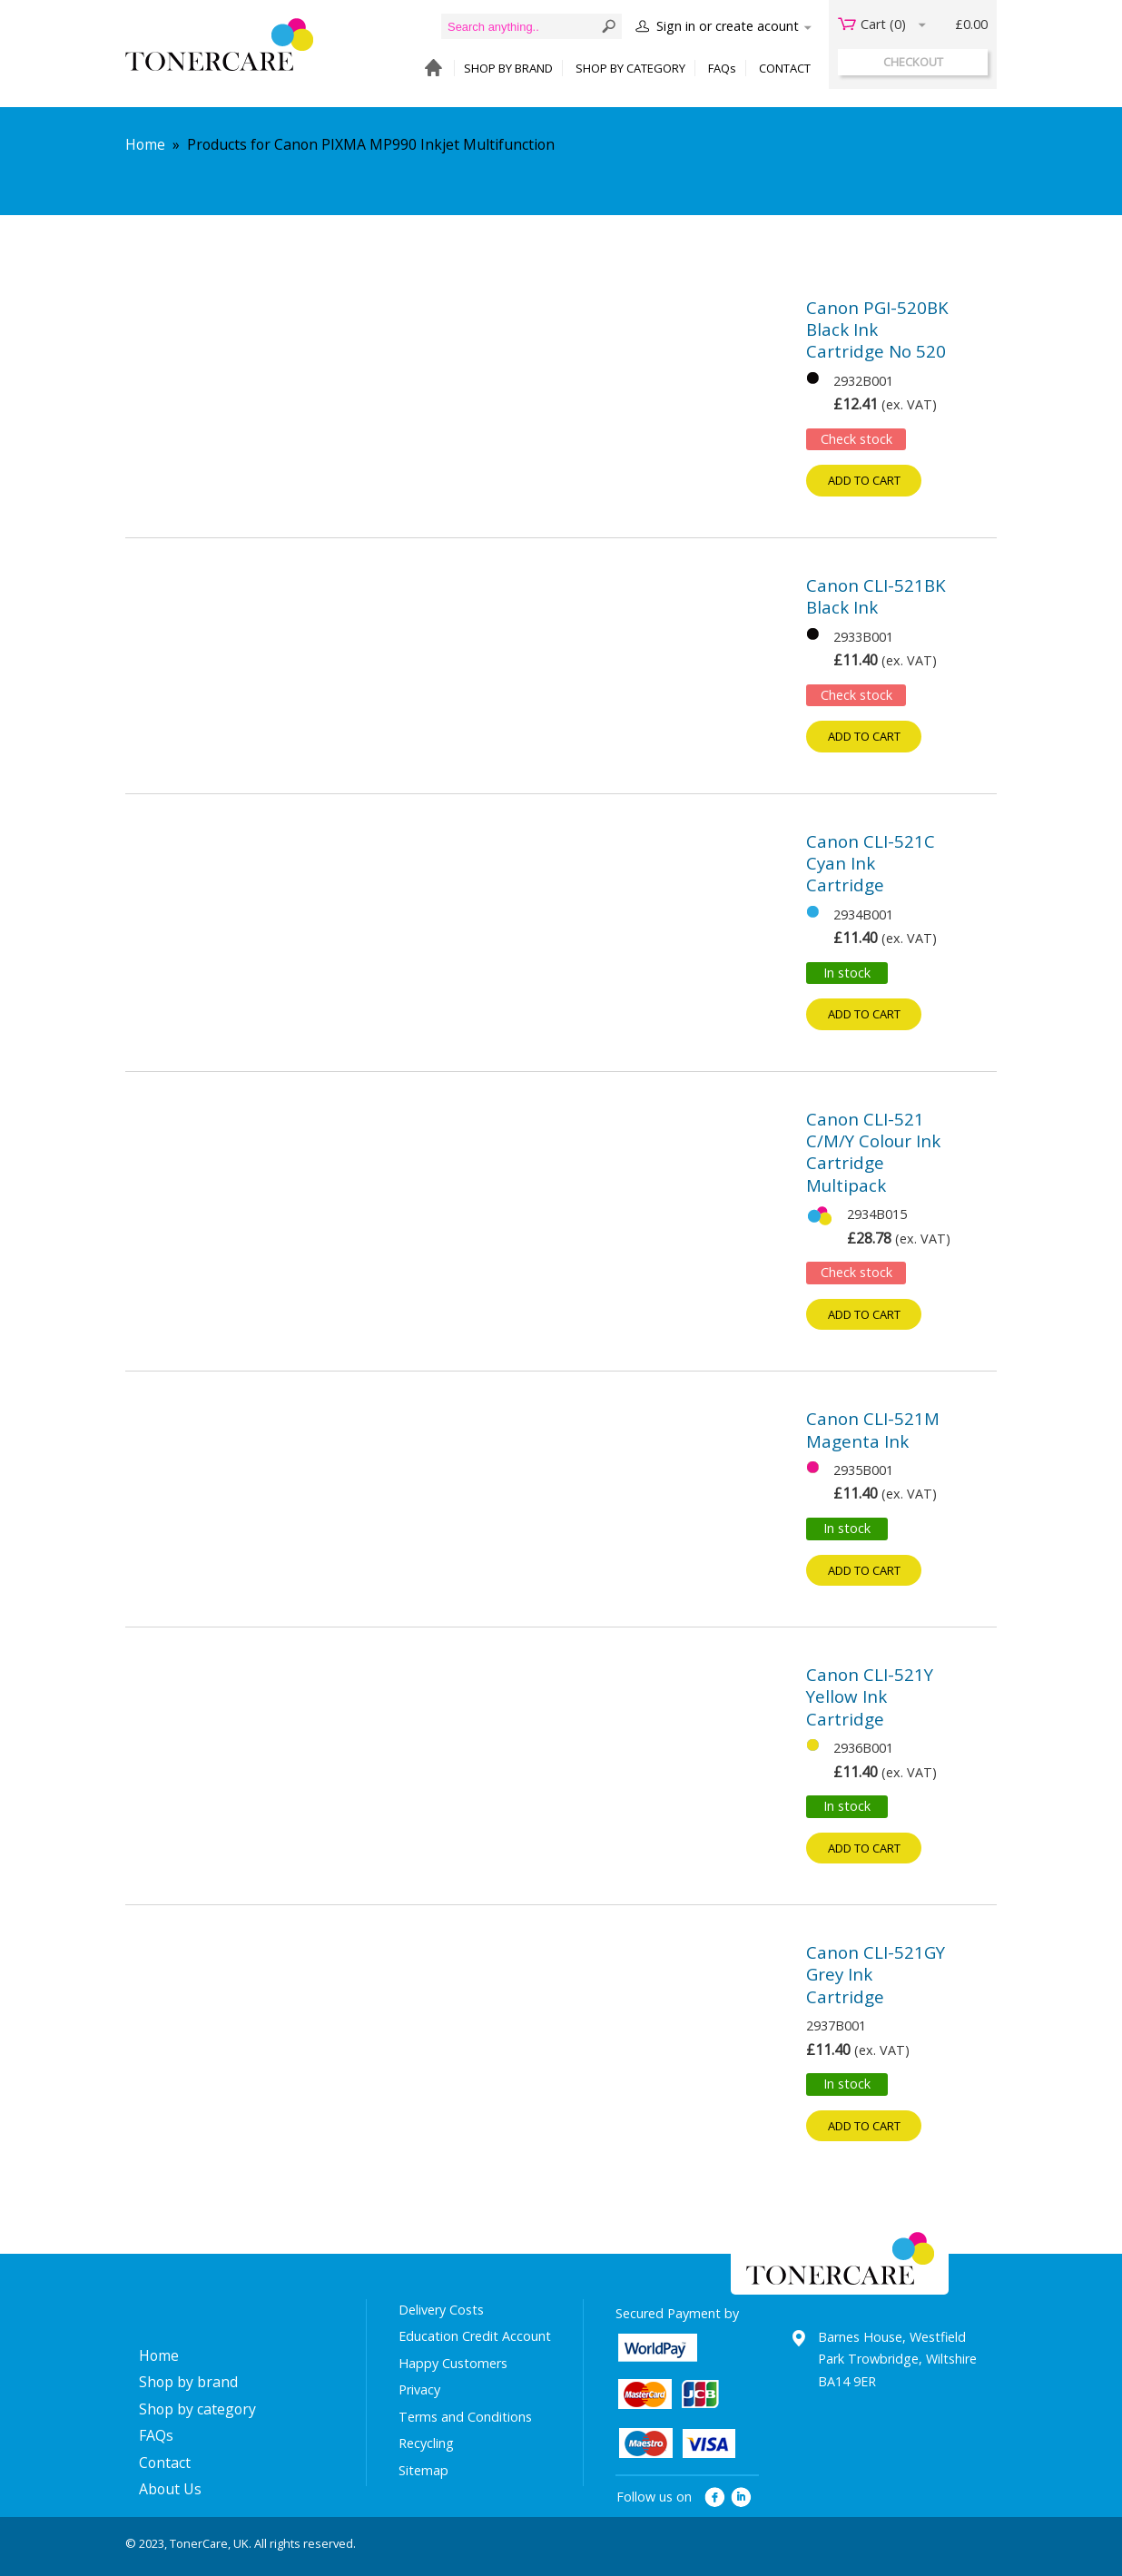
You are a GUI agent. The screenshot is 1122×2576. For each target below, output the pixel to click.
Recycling (426, 2443)
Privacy (419, 2389)
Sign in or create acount (727, 25)
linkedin (742, 2497)
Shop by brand (188, 2382)
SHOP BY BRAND (508, 68)
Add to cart (864, 480)
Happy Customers (453, 2363)
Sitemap (423, 2470)
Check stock (856, 438)
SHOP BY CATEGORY (630, 68)
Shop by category (197, 2409)
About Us (170, 2489)
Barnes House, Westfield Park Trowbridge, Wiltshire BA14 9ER (897, 2359)
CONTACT (785, 68)
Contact (165, 2463)
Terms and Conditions (465, 2416)
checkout (913, 62)
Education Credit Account (475, 2336)
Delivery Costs (441, 2309)
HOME (429, 68)
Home (145, 144)
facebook (715, 2497)
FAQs (722, 68)
